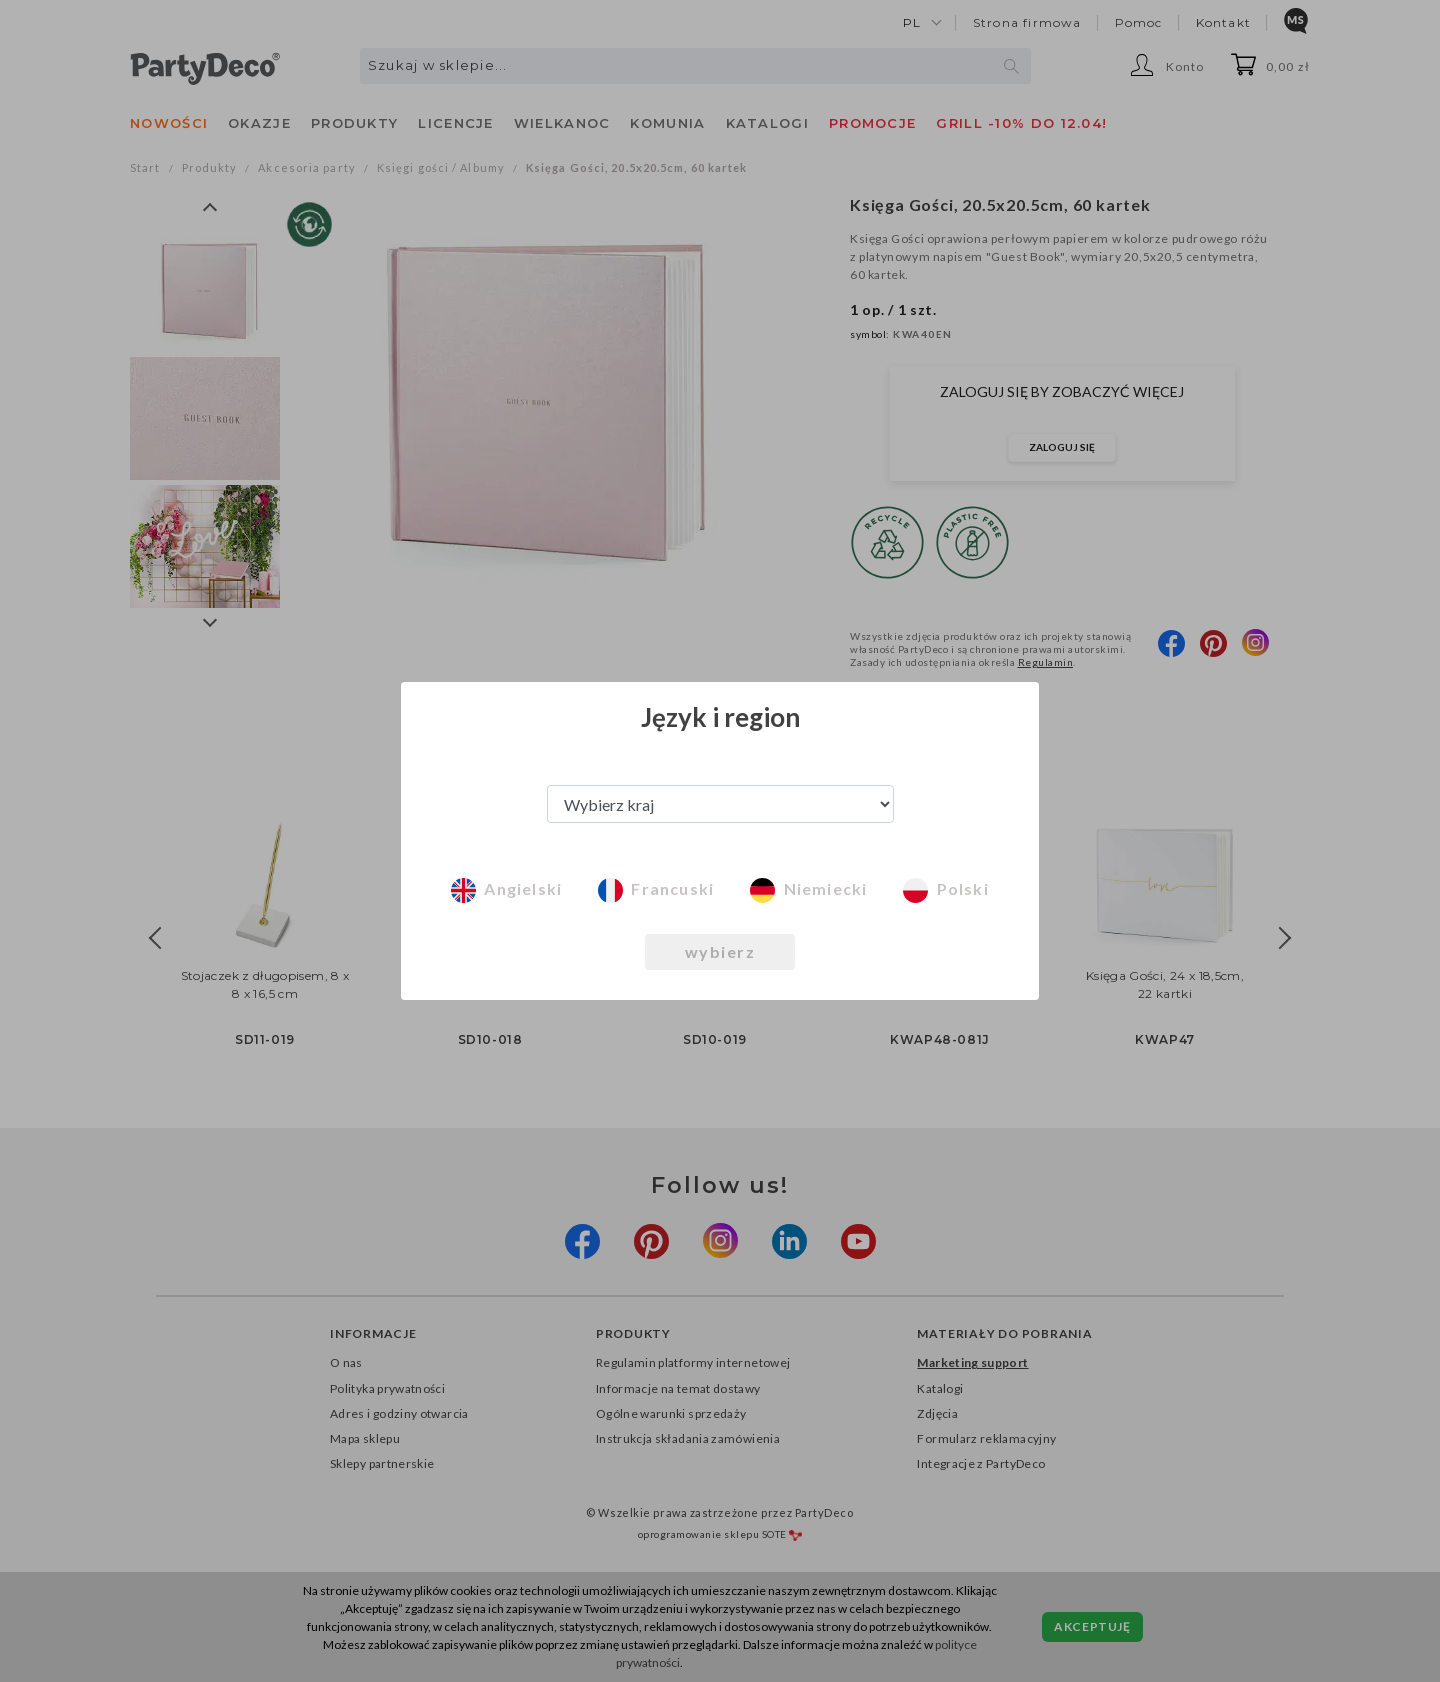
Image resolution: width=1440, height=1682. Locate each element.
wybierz (720, 951)
